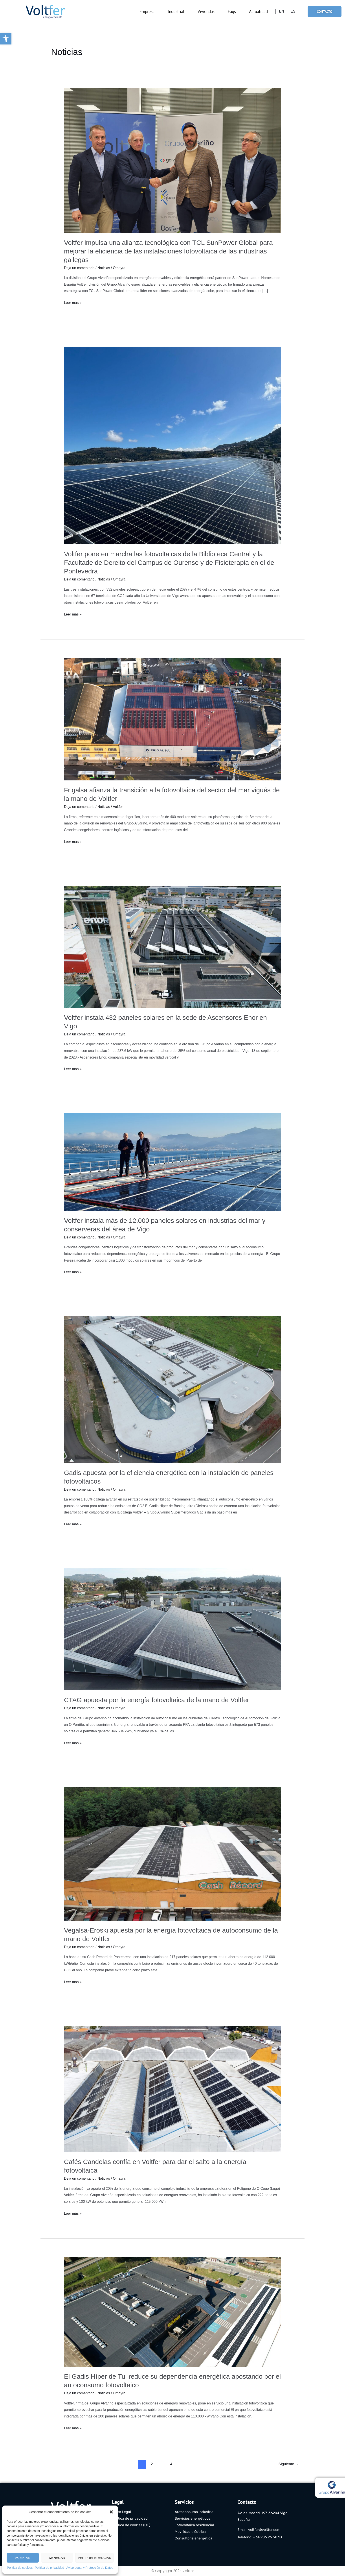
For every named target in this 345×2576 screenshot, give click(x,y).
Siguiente (289, 2464)
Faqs (232, 11)
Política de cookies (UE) (131, 2525)
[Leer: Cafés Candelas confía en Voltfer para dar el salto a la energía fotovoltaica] (172, 2089)
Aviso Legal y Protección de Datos (89, 2567)
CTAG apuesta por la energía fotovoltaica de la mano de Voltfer (156, 1700)
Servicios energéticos (192, 2518)
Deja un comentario (79, 268)
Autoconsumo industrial (194, 2512)
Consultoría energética (193, 2538)
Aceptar (22, 2557)
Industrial (176, 11)
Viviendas (206, 11)
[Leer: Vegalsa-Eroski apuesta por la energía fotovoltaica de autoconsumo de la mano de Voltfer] (172, 1853)
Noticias (103, 268)
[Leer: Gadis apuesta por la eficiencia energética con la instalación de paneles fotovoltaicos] (172, 1389)
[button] (5, 38)
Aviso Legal (121, 2512)
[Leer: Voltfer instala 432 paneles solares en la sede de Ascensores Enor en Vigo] (172, 946)
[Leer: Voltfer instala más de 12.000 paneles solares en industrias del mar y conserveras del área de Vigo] (172, 1162)
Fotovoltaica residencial (194, 2525)
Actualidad (258, 11)
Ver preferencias (94, 2557)
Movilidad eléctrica (190, 2532)
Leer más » (73, 302)
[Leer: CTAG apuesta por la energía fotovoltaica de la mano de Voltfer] (172, 1629)
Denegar (57, 2557)
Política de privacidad (49, 2567)
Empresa (146, 11)
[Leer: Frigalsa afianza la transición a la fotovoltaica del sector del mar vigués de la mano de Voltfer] (172, 719)
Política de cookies (20, 2567)
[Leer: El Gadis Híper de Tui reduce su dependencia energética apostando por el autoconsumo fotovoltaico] (172, 2312)
